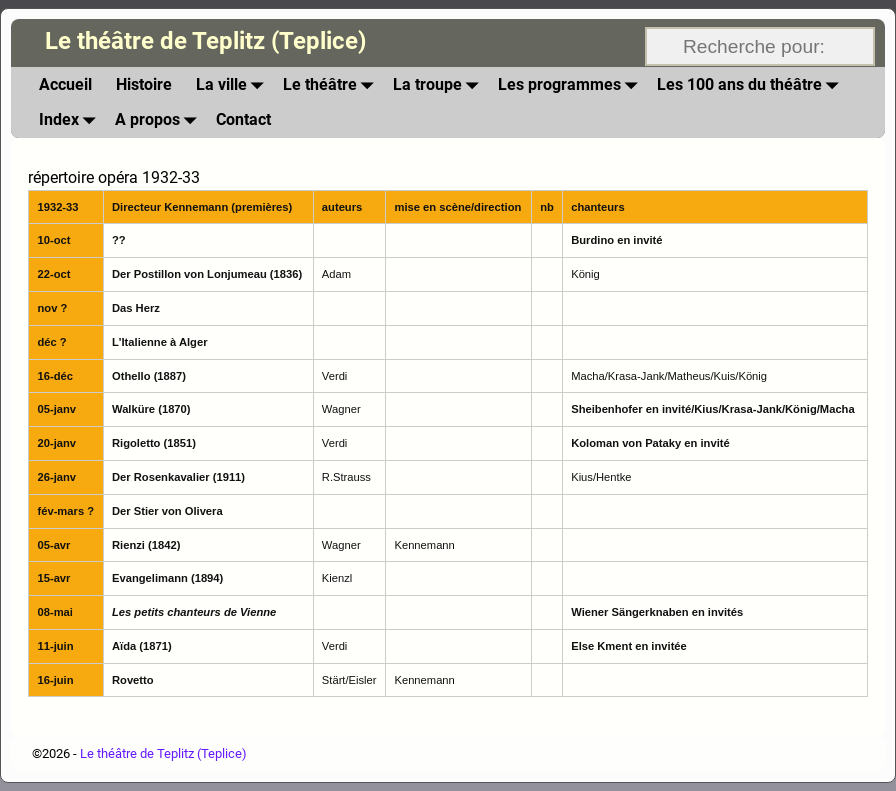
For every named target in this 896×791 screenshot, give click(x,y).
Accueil (65, 84)
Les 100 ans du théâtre (751, 84)
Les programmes (571, 84)
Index (71, 119)
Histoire (144, 84)
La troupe (439, 84)
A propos (159, 119)
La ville (233, 84)
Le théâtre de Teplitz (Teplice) (205, 41)
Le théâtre (332, 84)
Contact (243, 119)
